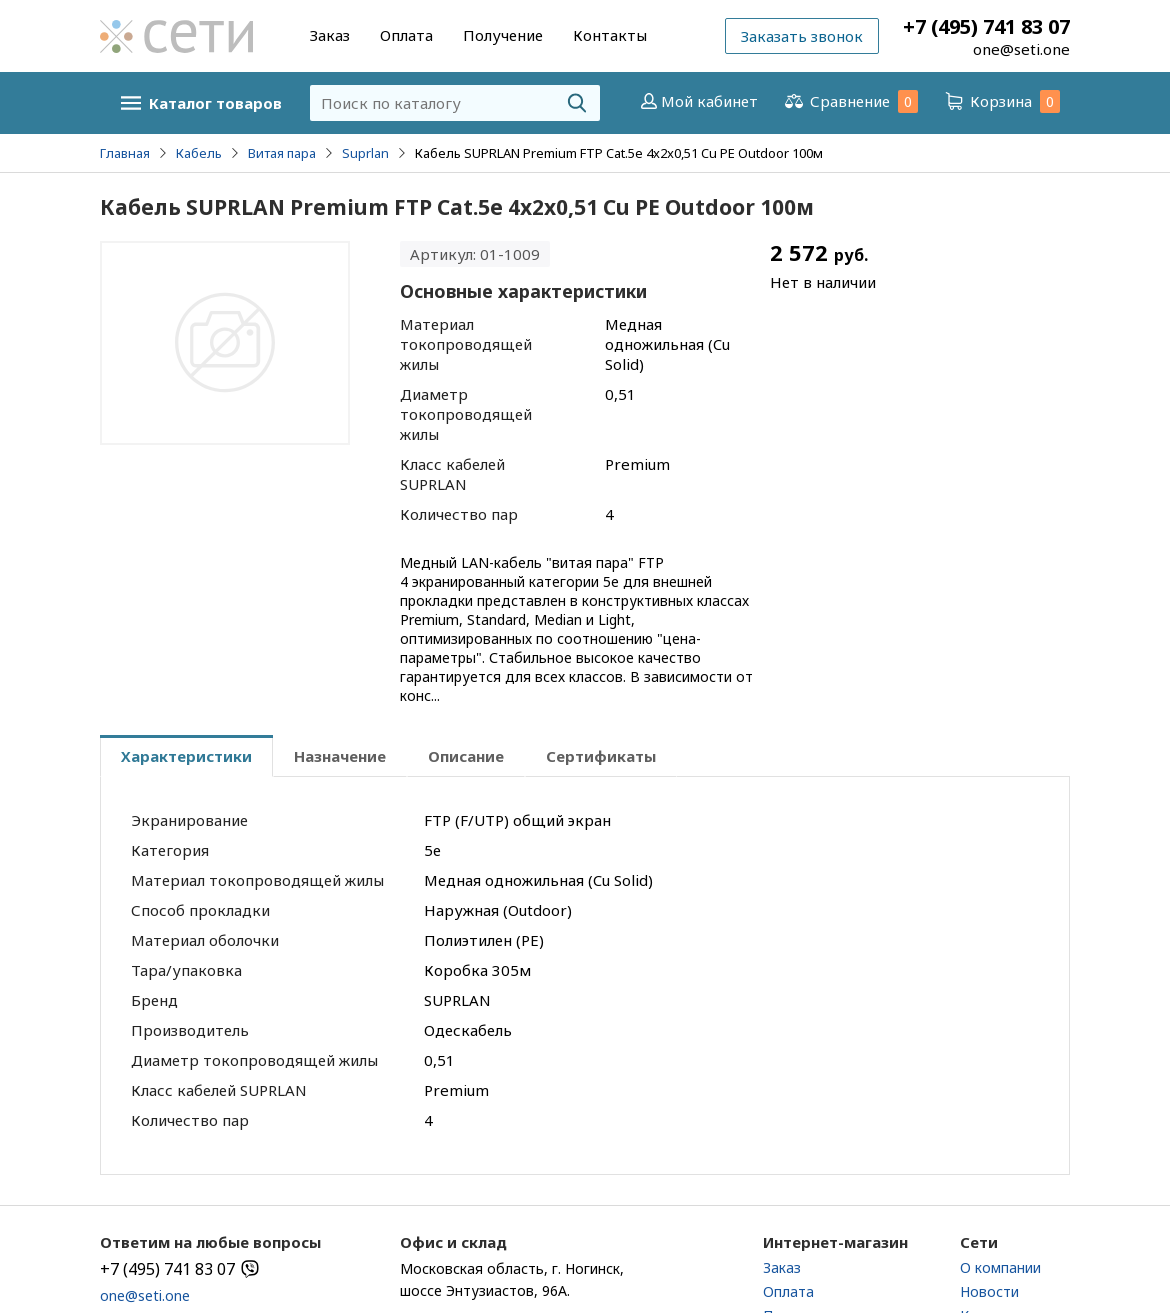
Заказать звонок (802, 36)
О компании (1000, 1267)
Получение (503, 35)
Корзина (1001, 101)
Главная (125, 153)
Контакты (610, 35)
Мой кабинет (697, 101)
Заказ (330, 35)
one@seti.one (1021, 49)
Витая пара (282, 153)
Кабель (199, 153)
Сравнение (850, 101)
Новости (989, 1291)
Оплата (406, 35)
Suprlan (365, 153)
